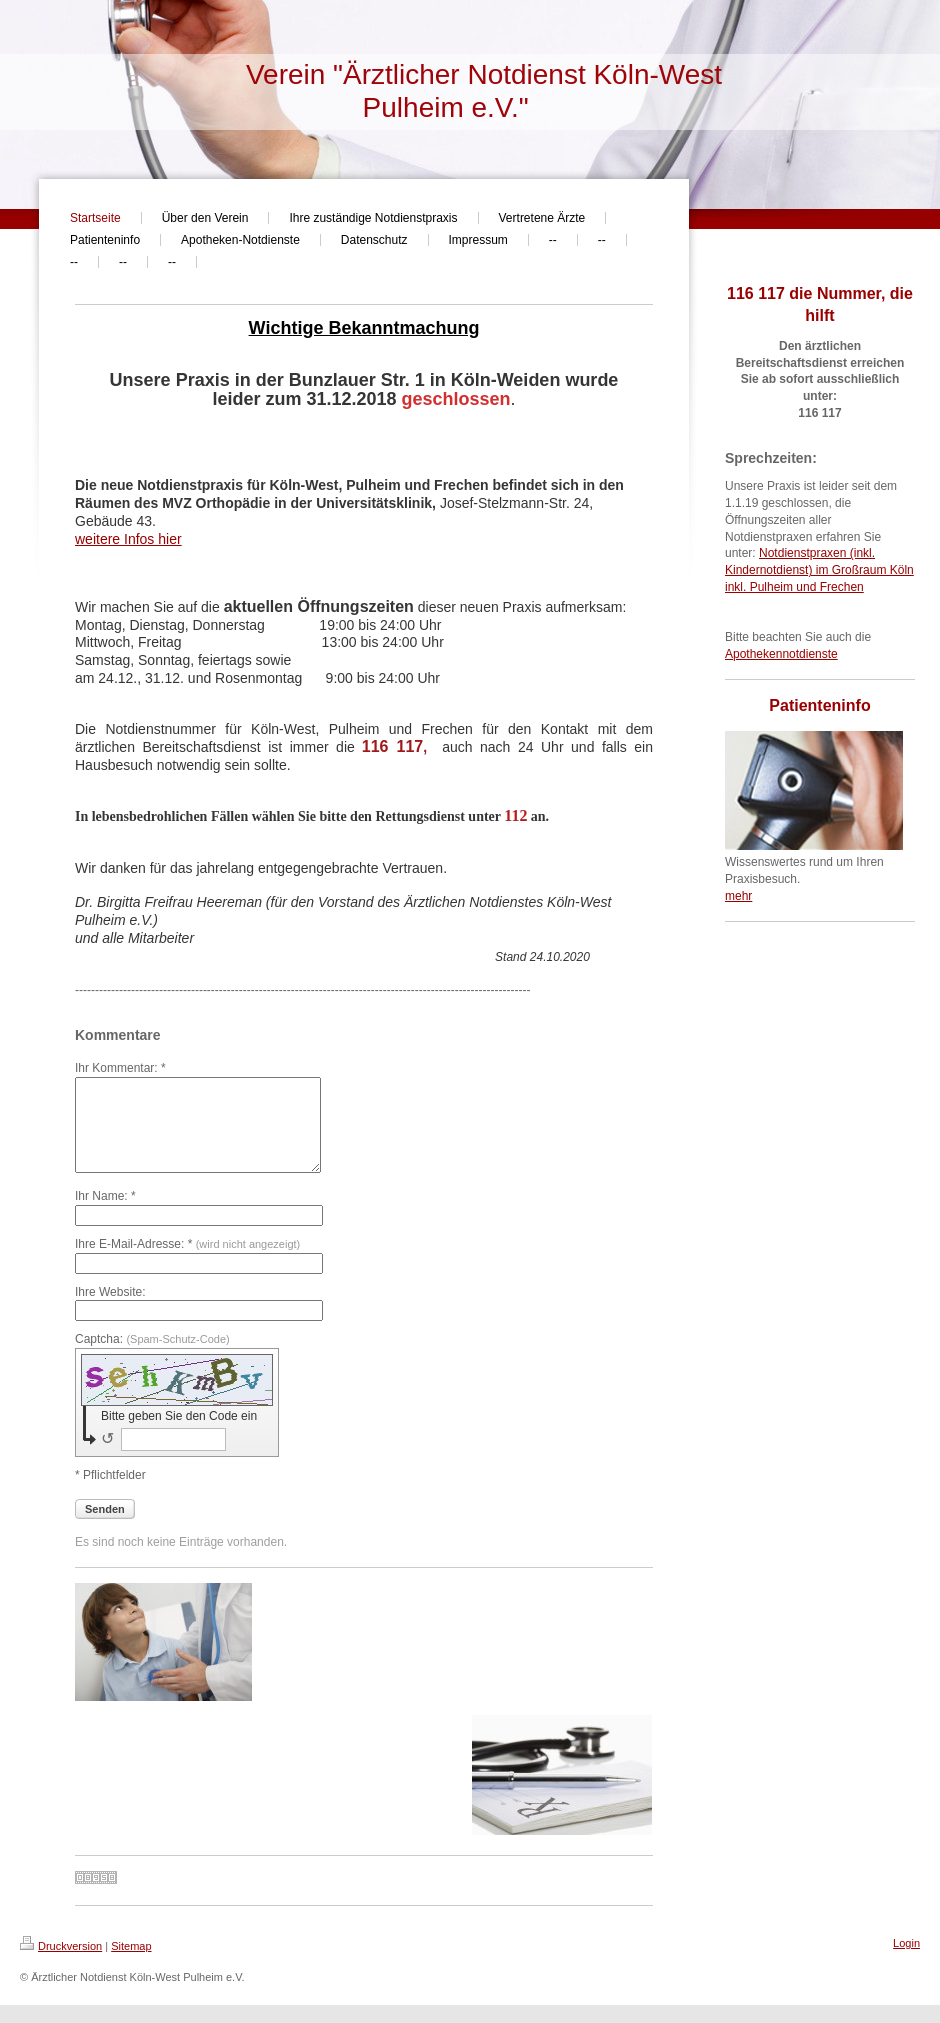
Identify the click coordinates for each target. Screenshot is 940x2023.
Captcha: (152, 1357)
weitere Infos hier (128, 539)
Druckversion (61, 1964)
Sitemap (131, 1964)
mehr (738, 896)
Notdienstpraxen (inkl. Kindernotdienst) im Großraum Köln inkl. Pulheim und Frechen (819, 570)
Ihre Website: (110, 1310)
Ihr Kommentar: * (120, 1068)
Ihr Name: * (105, 1214)
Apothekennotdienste (781, 654)
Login (906, 1961)
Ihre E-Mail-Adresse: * (187, 1262)
